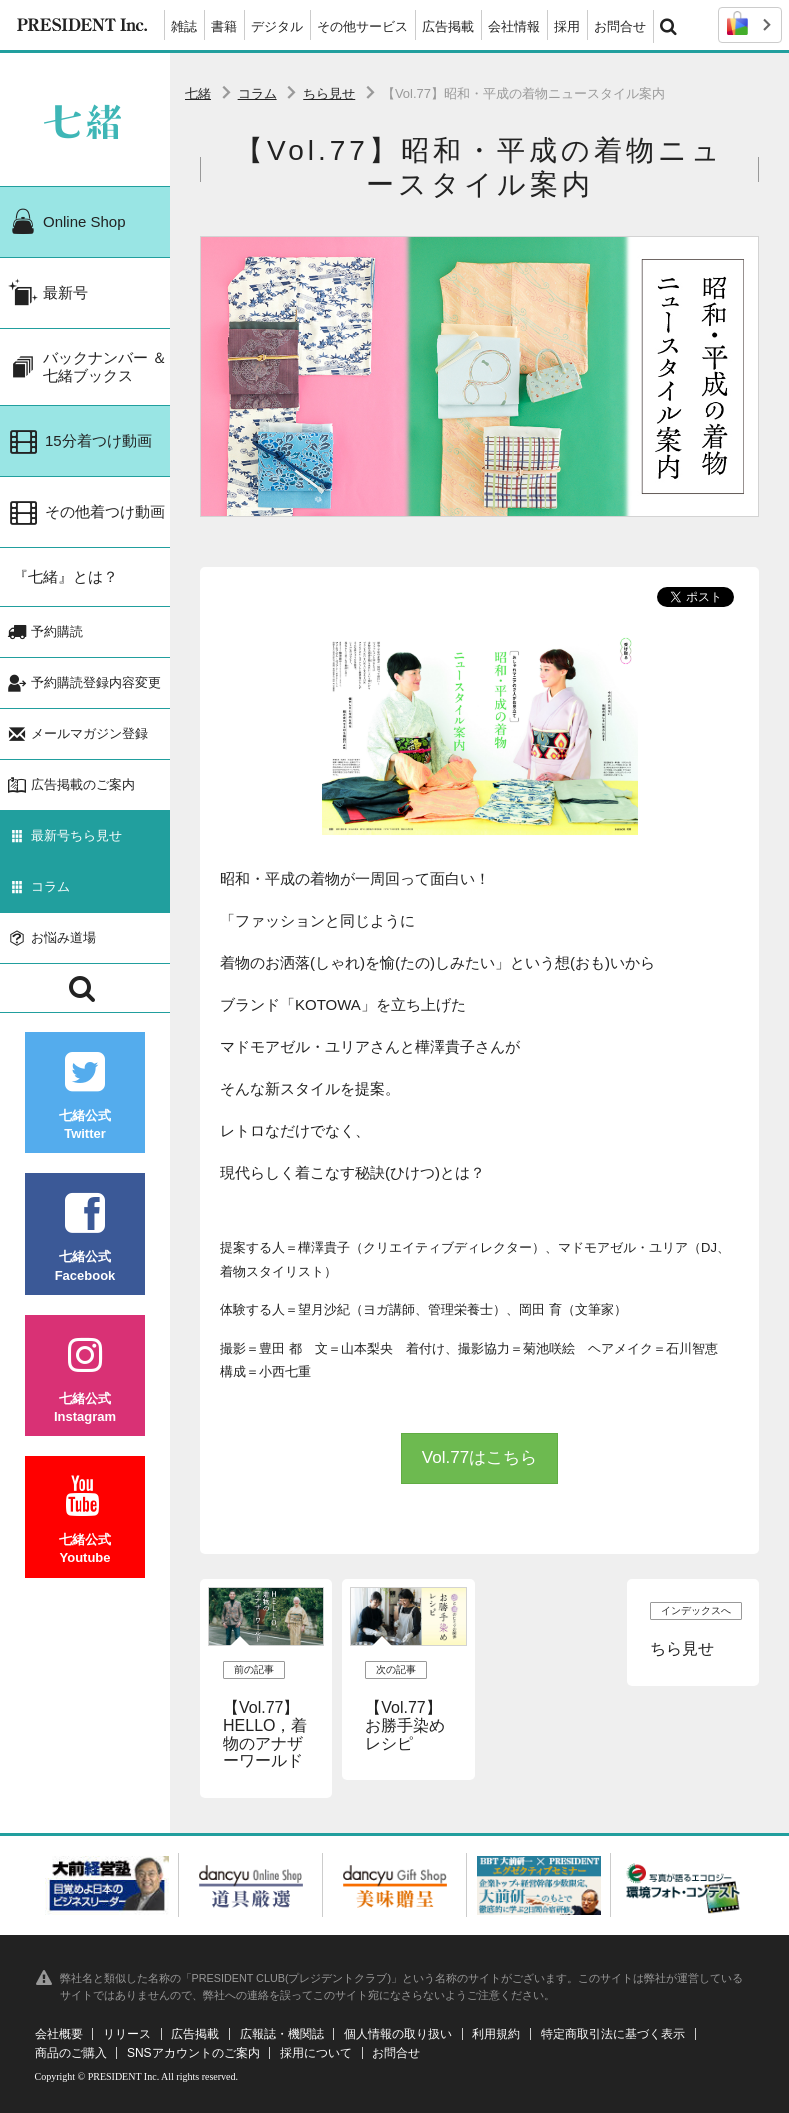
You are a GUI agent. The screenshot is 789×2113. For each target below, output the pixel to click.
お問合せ (620, 26)
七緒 (198, 93)
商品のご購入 (71, 2053)
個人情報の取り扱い (398, 2034)
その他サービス (362, 26)
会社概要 (59, 2034)
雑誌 (184, 26)
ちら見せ (329, 93)
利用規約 (496, 2034)
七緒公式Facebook (85, 1237)
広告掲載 (448, 26)
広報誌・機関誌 (282, 2034)
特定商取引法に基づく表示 (613, 2034)
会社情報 (514, 26)
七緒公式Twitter (85, 1096)
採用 (567, 26)
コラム (257, 93)
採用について (316, 2053)
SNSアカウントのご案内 (193, 2053)
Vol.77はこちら (479, 1457)
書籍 (224, 26)
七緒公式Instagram (85, 1379)
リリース (127, 2034)
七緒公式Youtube (85, 1520)
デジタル (277, 26)
